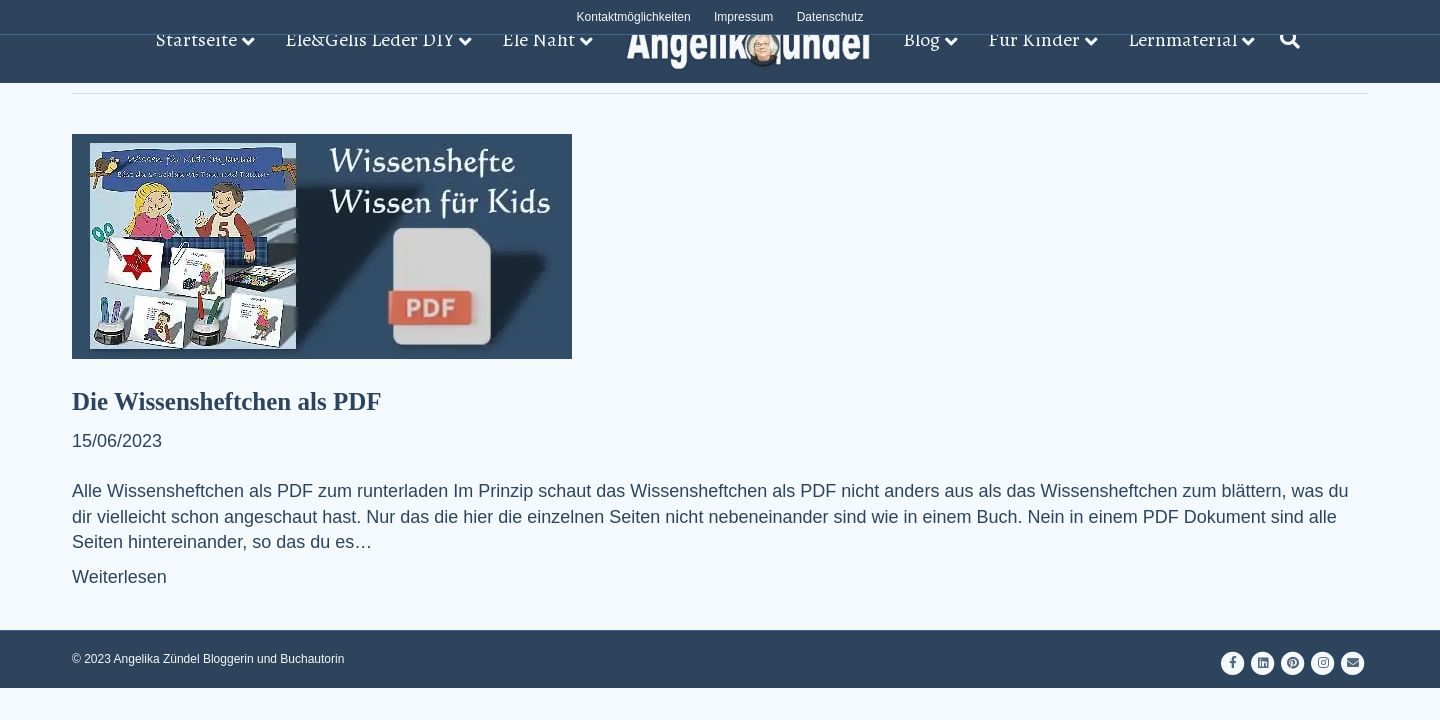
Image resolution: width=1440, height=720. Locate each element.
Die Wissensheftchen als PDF (227, 401)
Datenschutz (830, 17)
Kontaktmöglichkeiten (634, 17)
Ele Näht (538, 39)
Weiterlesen (119, 577)
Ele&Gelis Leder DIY (369, 39)
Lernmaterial (1182, 39)
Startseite (196, 39)
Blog (921, 39)
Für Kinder (1034, 39)
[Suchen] (1285, 39)
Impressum (743, 17)
